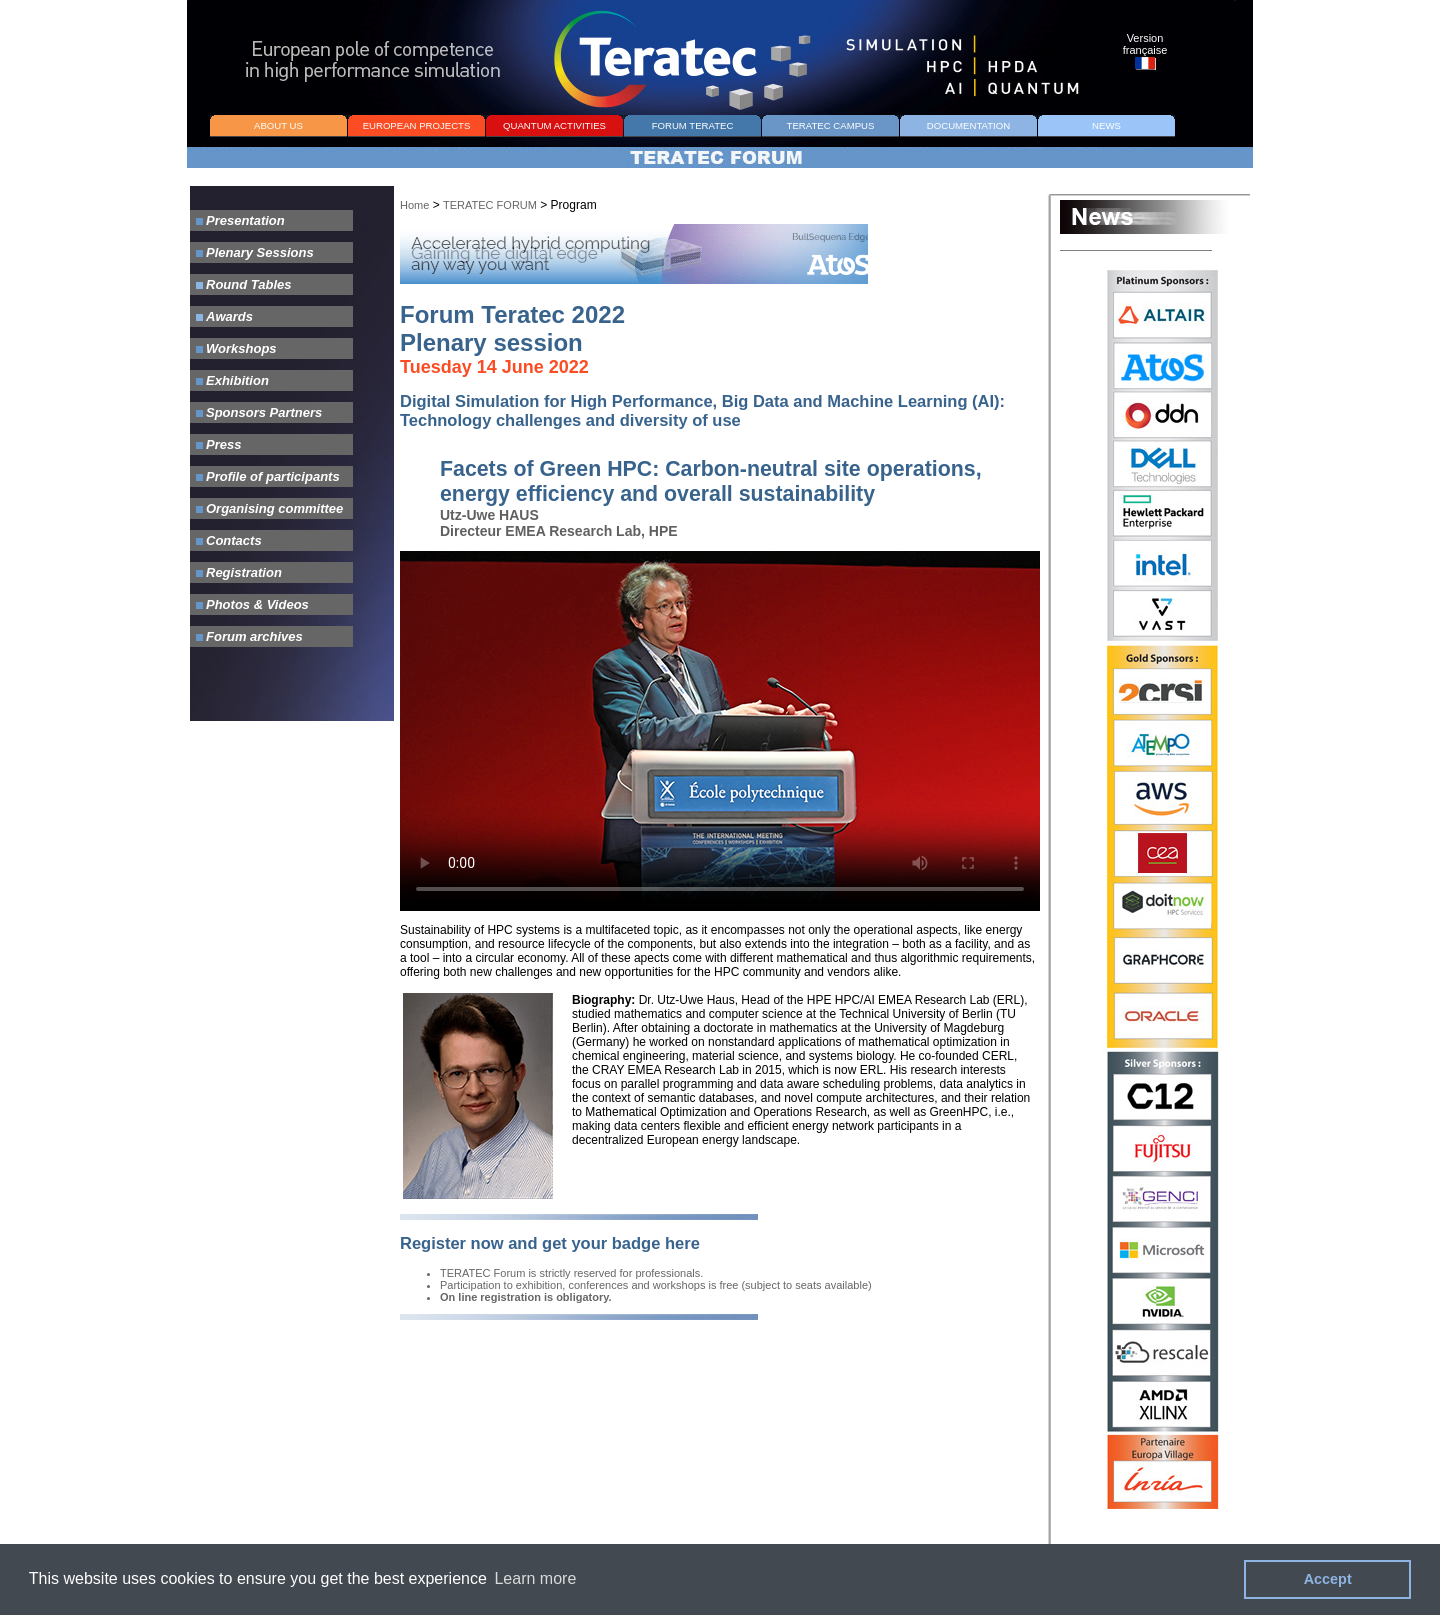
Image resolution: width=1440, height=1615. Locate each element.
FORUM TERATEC (693, 125)
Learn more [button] (535, 1578)
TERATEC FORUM (490, 205)
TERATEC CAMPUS (831, 125)
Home (414, 205)
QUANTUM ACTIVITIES (554, 125)
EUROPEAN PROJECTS (417, 125)
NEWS (1106, 125)
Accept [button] (1328, 1579)
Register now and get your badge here (550, 1243)
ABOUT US (278, 125)
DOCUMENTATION (968, 125)
